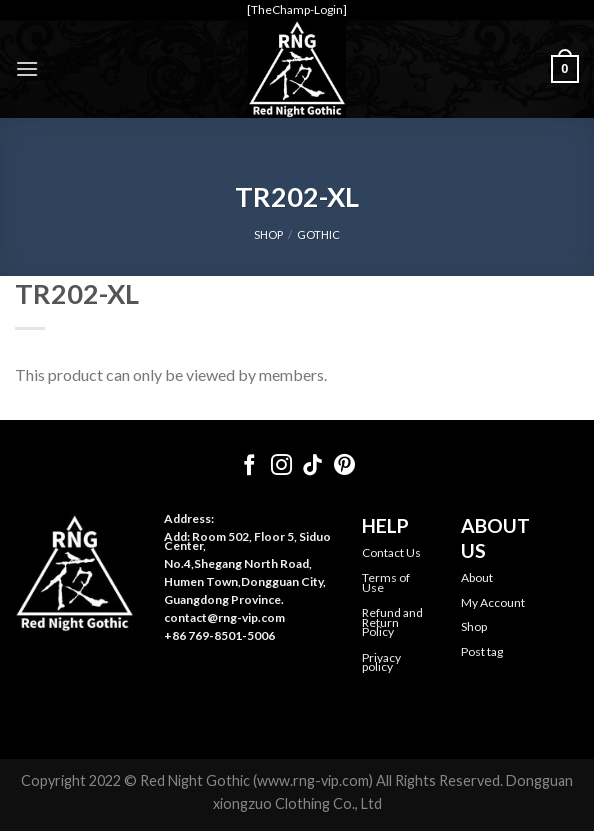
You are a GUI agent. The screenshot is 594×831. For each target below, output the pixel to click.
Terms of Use (386, 582)
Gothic (318, 234)
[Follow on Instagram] (281, 466)
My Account (493, 602)
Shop (474, 626)
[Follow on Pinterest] (344, 466)
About (477, 577)
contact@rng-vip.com (224, 617)
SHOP (268, 234)
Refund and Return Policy (392, 622)
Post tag (482, 651)
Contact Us (391, 552)
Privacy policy (381, 662)
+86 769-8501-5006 (219, 635)
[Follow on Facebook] (249, 466)
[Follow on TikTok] (312, 466)
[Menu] (27, 68)
